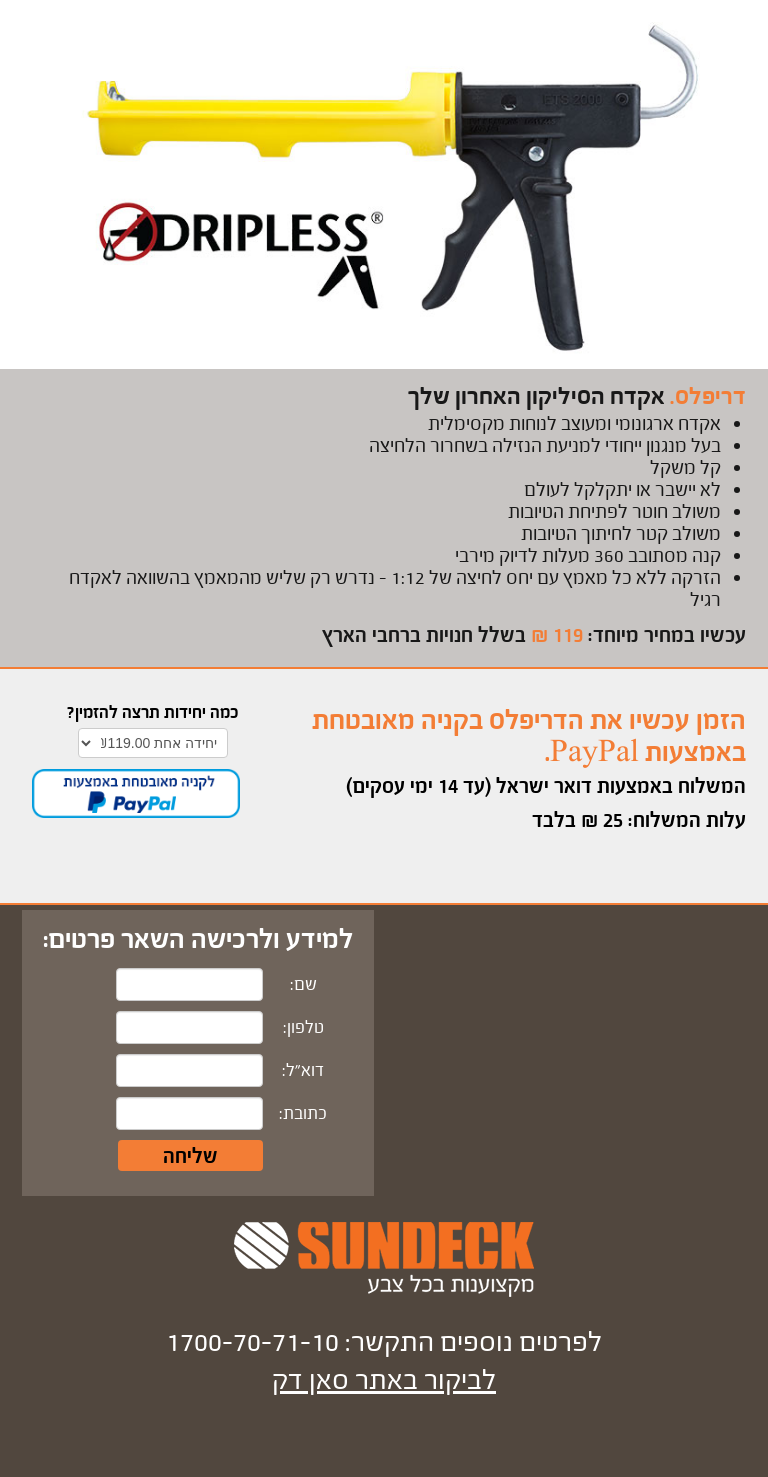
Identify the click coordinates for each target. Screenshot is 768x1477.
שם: (303, 984)
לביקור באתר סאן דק (384, 1380)
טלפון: (303, 1027)
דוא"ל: (303, 1070)
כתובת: (303, 1113)
